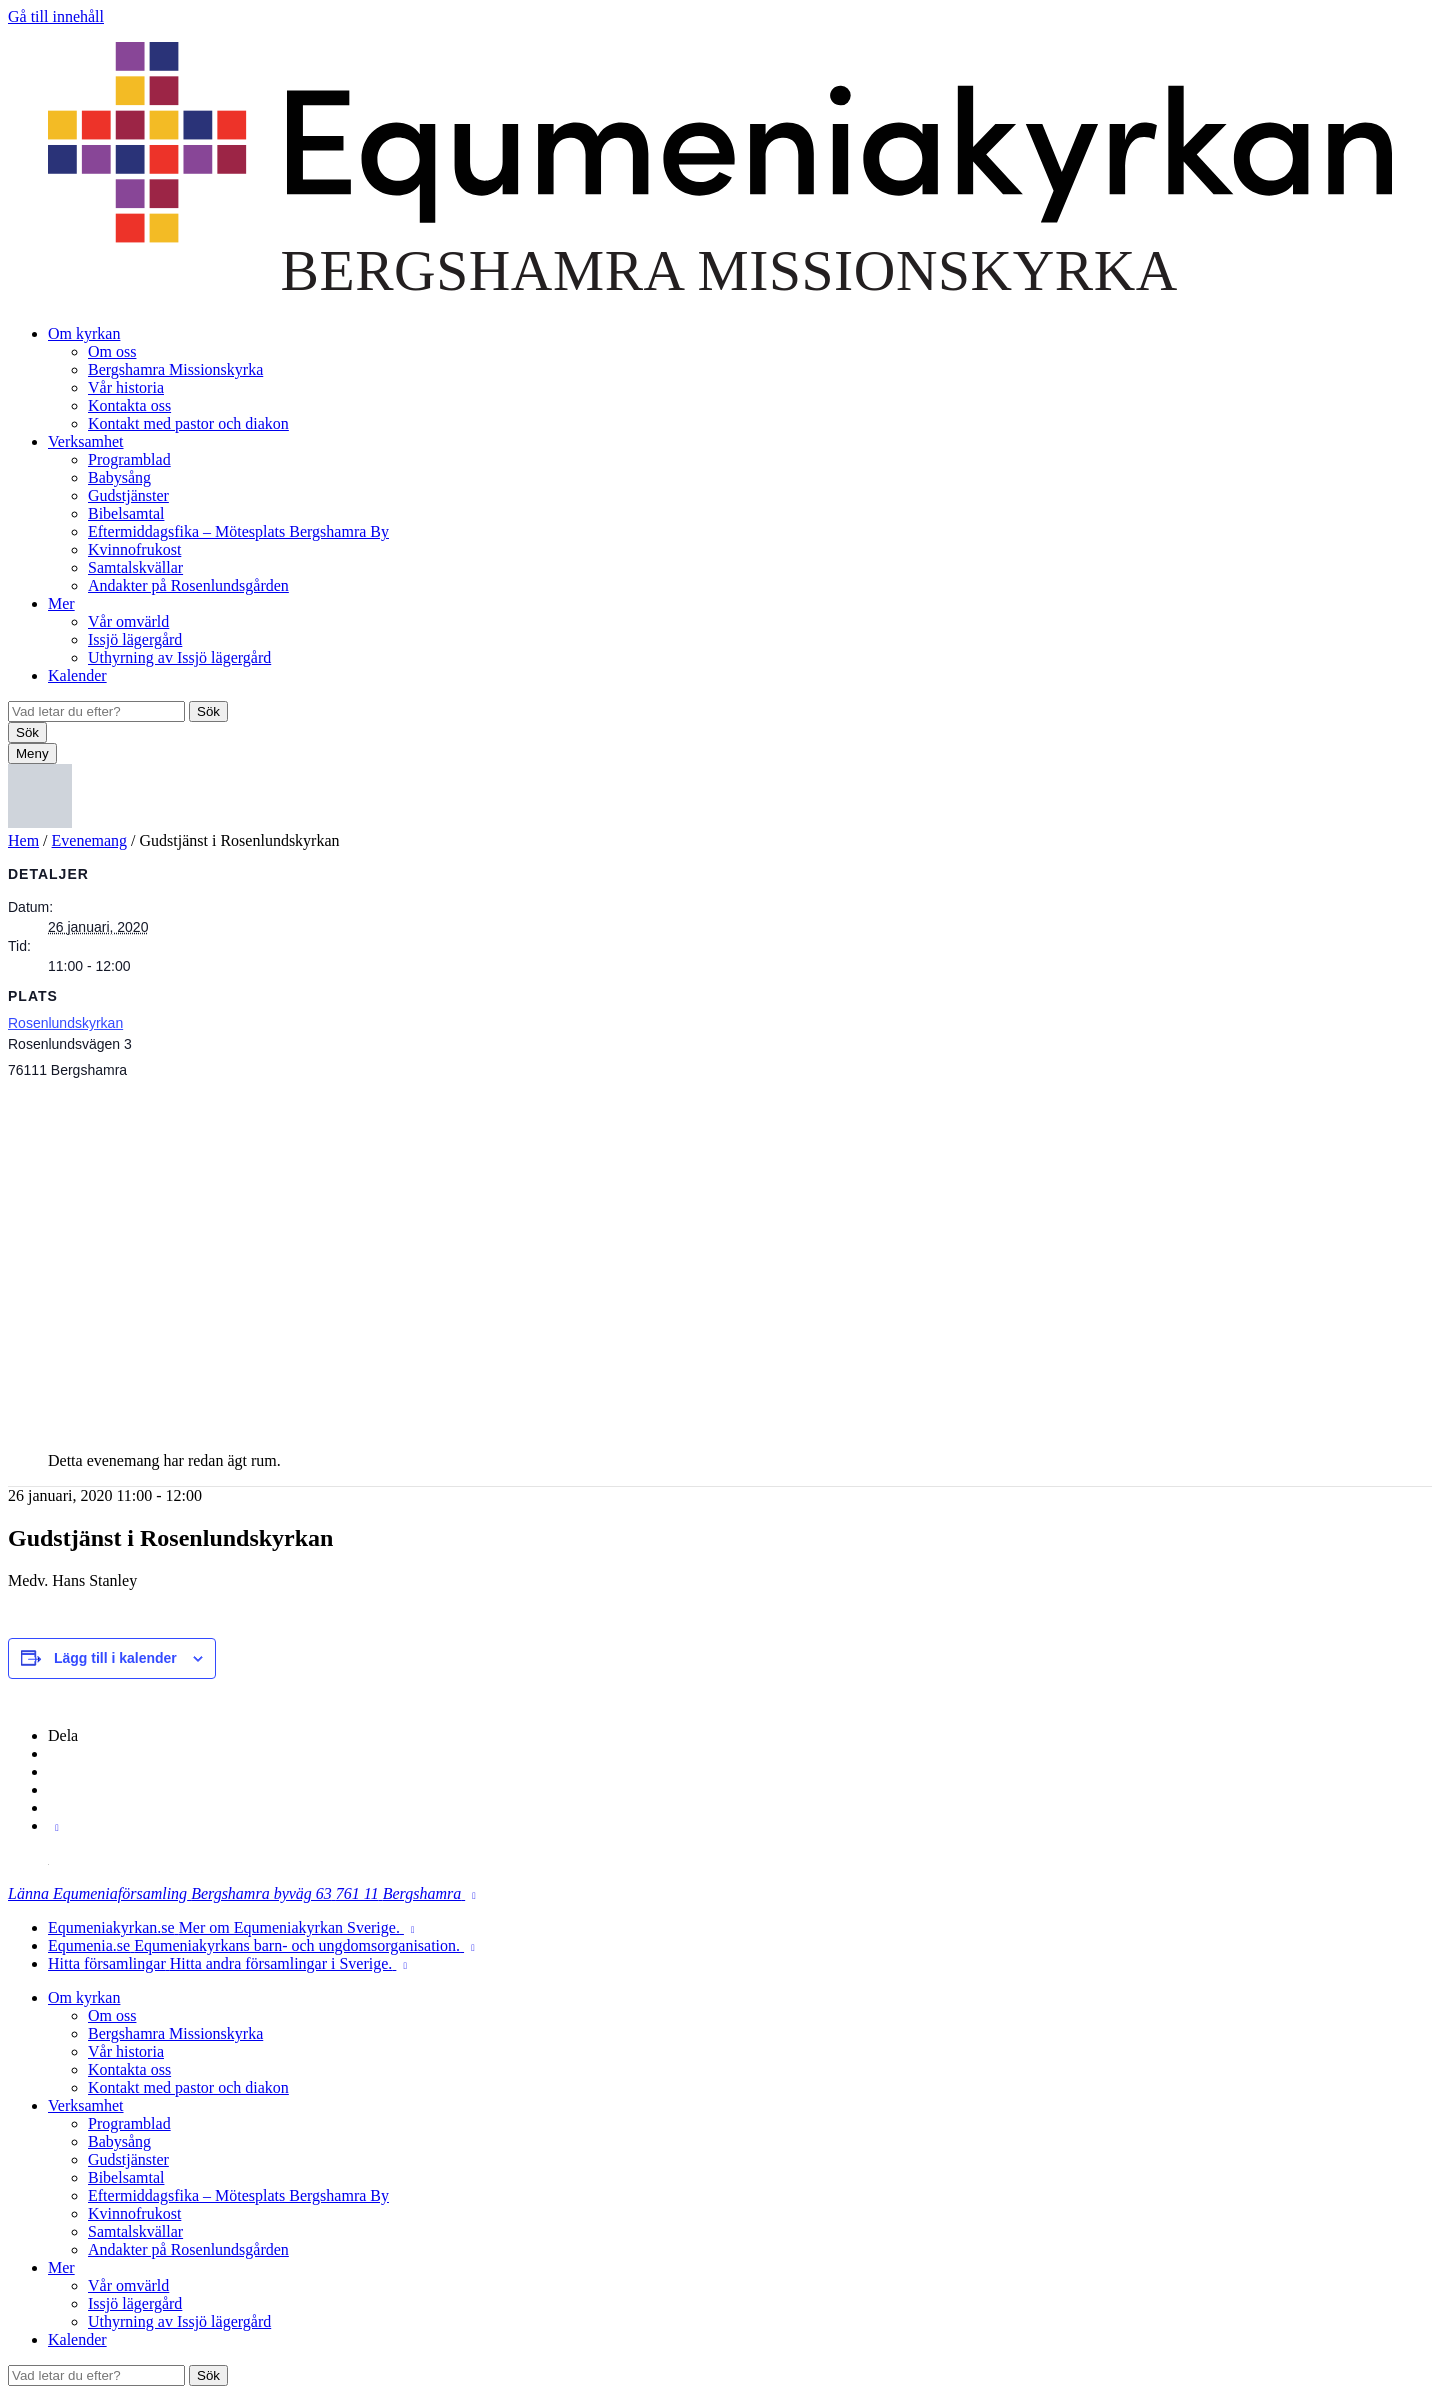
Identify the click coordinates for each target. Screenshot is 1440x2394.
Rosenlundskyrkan (65, 1023)
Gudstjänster (128, 495)
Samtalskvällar (135, 567)
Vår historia (126, 387)
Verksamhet (86, 441)
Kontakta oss (129, 405)
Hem (23, 840)
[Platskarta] (720, 1258)
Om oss (112, 351)
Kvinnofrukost (134, 549)
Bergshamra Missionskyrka (175, 369)
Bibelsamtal (126, 513)
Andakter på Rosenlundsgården (188, 585)
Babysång (119, 477)
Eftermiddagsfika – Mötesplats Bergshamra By (238, 531)
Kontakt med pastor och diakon (188, 423)
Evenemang (90, 840)
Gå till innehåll (56, 16)
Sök (208, 711)
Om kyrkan (84, 333)
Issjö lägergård (135, 639)
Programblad (129, 459)
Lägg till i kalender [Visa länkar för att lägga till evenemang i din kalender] (115, 1658)
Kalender (77, 675)
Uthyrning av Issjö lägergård (179, 657)
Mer (61, 603)
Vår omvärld (128, 621)
